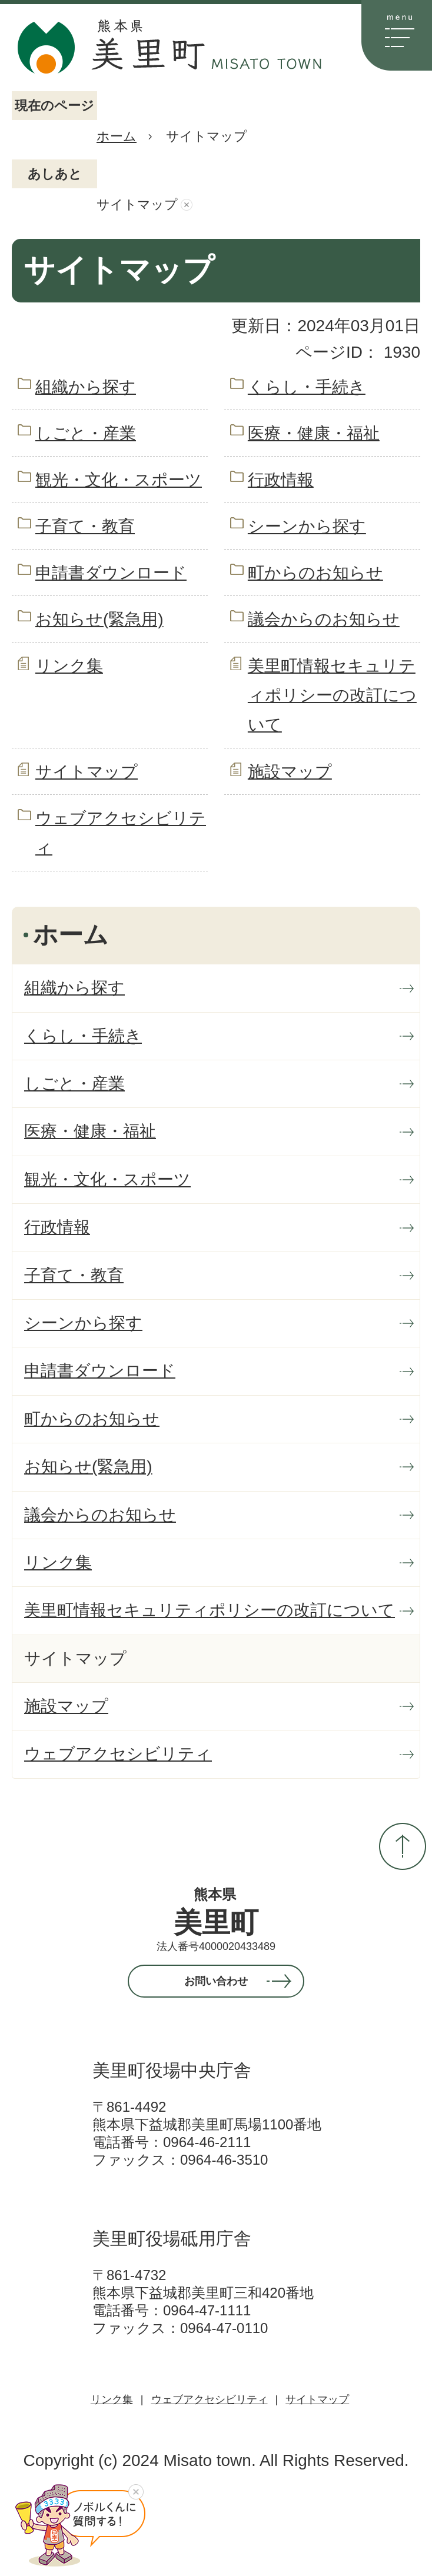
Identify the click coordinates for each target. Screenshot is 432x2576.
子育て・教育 (85, 526)
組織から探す (85, 387)
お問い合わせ (216, 1981)
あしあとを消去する (186, 205)
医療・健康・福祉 (314, 433)
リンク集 (69, 666)
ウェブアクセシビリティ (209, 2399)
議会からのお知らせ (324, 619)
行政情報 (281, 480)
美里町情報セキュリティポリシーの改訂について (332, 695)
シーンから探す (307, 526)
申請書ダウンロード (111, 573)
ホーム (117, 136)
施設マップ (290, 772)
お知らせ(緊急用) (99, 619)
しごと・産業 (85, 433)
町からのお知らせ (315, 573)
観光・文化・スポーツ (118, 480)
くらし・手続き (306, 387)
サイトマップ (86, 772)
